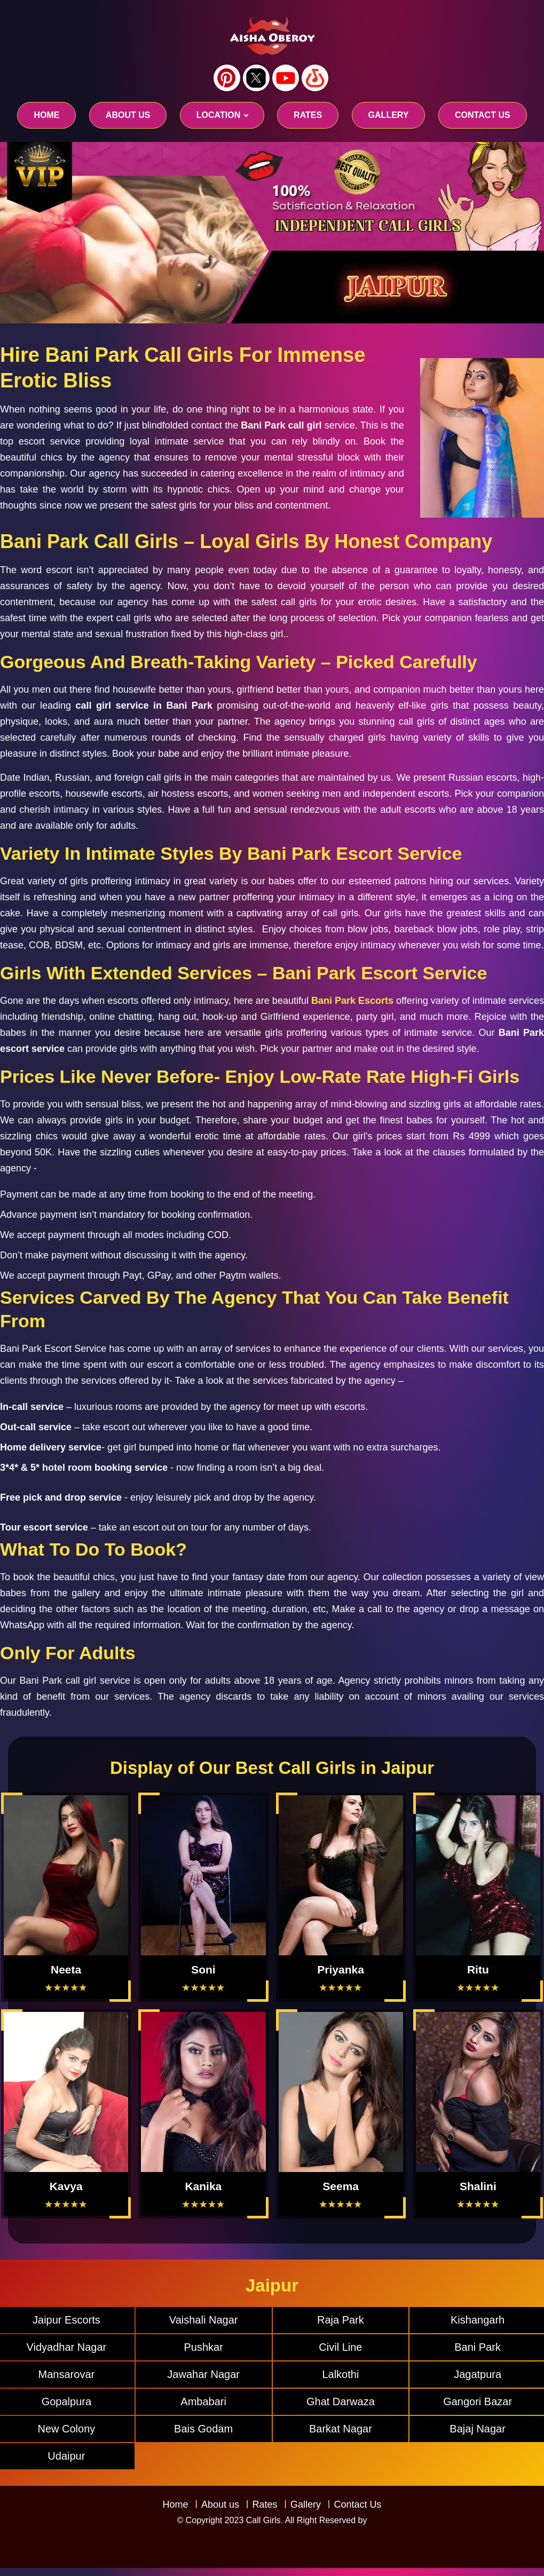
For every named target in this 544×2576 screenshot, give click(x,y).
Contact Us (357, 2504)
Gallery (305, 2504)
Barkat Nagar (340, 2429)
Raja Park (340, 2320)
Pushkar (203, 2347)
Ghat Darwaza (340, 2401)
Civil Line (340, 2347)
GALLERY (388, 115)
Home (46, 115)
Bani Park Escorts (352, 1000)
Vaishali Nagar (203, 2320)
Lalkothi (340, 2374)
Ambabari (203, 2401)
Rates (264, 2504)
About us (128, 115)
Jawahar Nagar (203, 2374)
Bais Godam (203, 2429)
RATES (308, 115)
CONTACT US (482, 115)
